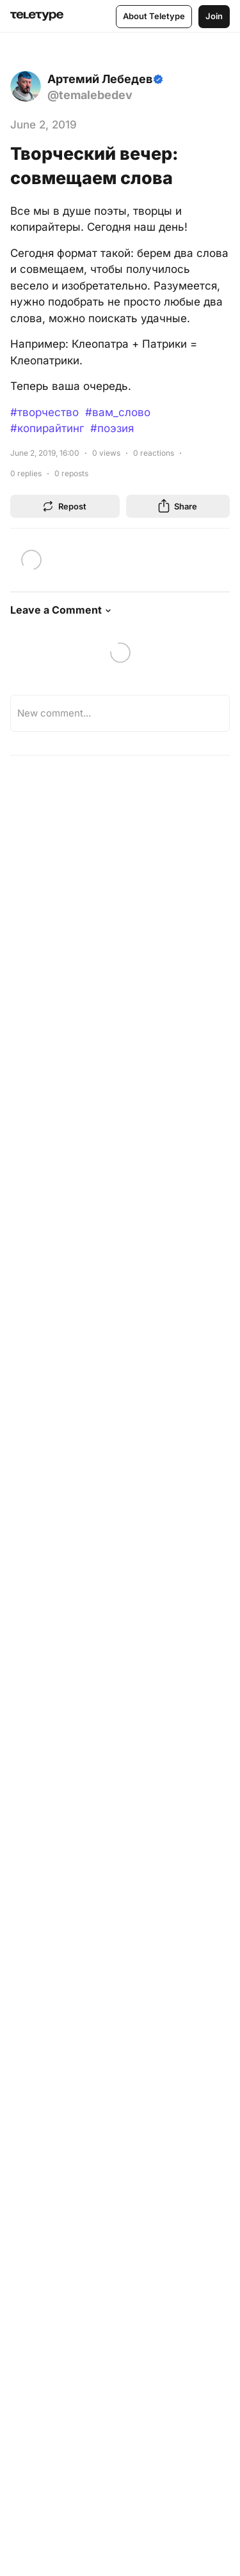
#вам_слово (117, 412)
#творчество (44, 412)
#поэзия (112, 428)
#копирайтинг (47, 428)
